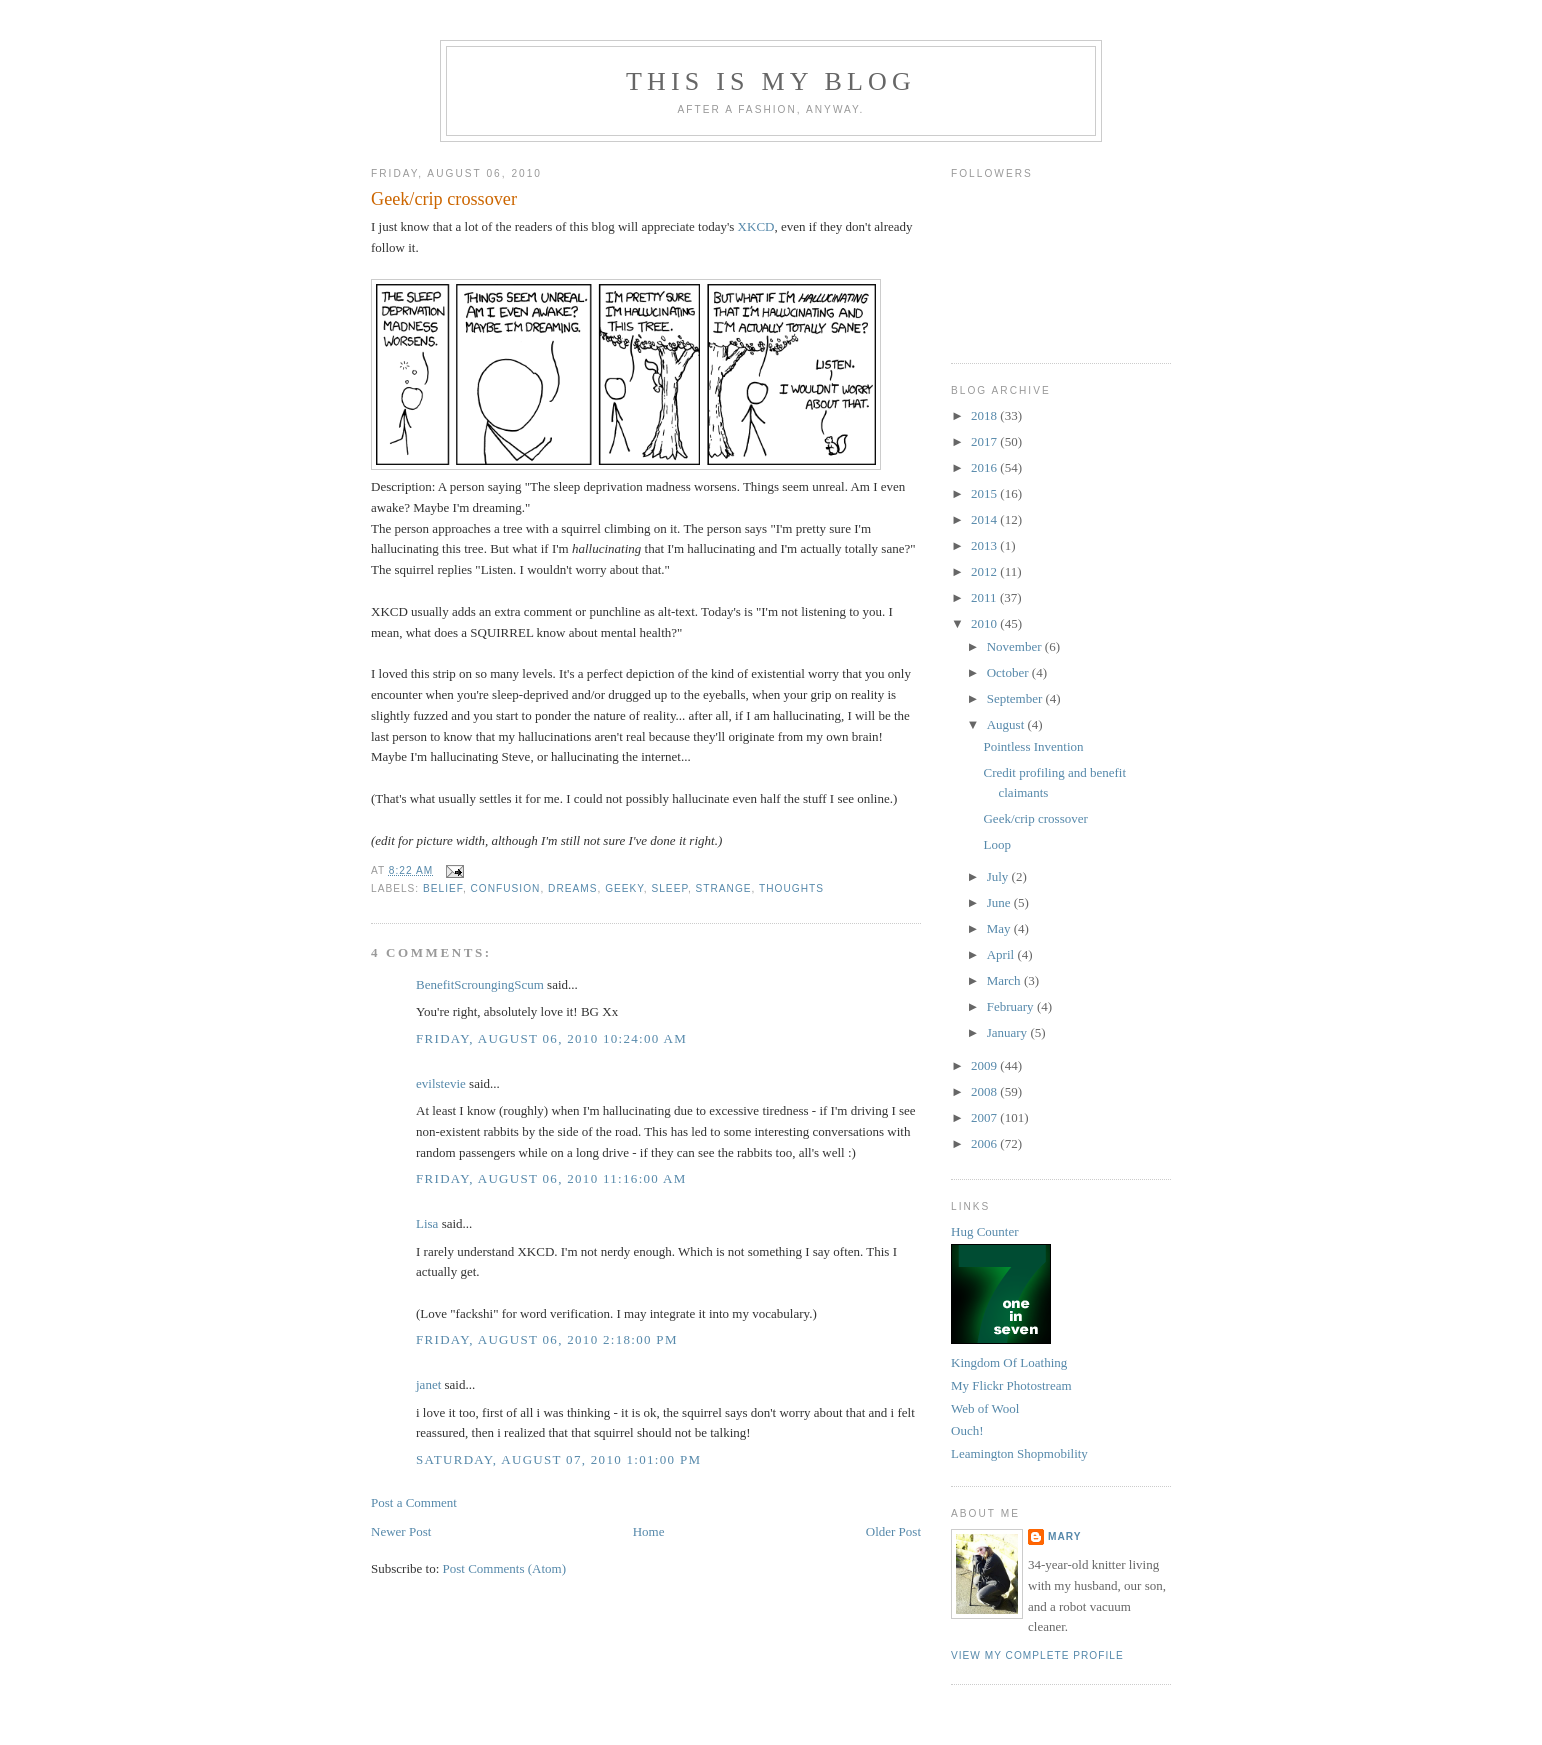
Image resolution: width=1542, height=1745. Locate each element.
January (1009, 1032)
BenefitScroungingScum (480, 984)
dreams (572, 888)
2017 (985, 441)
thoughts (791, 888)
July (999, 876)
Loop (996, 844)
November (1016, 646)
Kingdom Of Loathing (1009, 1362)
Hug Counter (985, 1231)
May (1000, 928)
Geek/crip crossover (444, 199)
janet (428, 1384)
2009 (985, 1065)
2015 (985, 493)
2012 (985, 571)
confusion (506, 888)
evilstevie (441, 1083)
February (1012, 1006)
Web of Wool (985, 1408)
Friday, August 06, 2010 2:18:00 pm (547, 1339)
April (1002, 954)
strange (724, 888)
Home (649, 1531)
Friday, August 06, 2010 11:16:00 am (551, 1178)
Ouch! (967, 1430)
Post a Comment (414, 1502)
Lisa (427, 1223)
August (1007, 724)
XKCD (756, 226)
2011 (985, 597)
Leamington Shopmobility (1019, 1453)
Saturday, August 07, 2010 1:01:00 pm (558, 1459)
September (1016, 698)
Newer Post (401, 1531)
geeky (624, 888)
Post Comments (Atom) (505, 1568)
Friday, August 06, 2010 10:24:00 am (551, 1038)
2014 (985, 519)
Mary (1065, 1536)
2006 (985, 1143)
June (1000, 902)
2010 (985, 623)
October (1009, 672)
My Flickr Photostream (1011, 1385)
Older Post (893, 1531)
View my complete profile (1037, 1655)
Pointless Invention (1033, 746)
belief (443, 888)
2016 (985, 467)
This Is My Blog (771, 81)
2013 (985, 545)
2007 (985, 1117)
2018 (985, 415)
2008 (985, 1091)
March (1005, 980)
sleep (669, 888)
